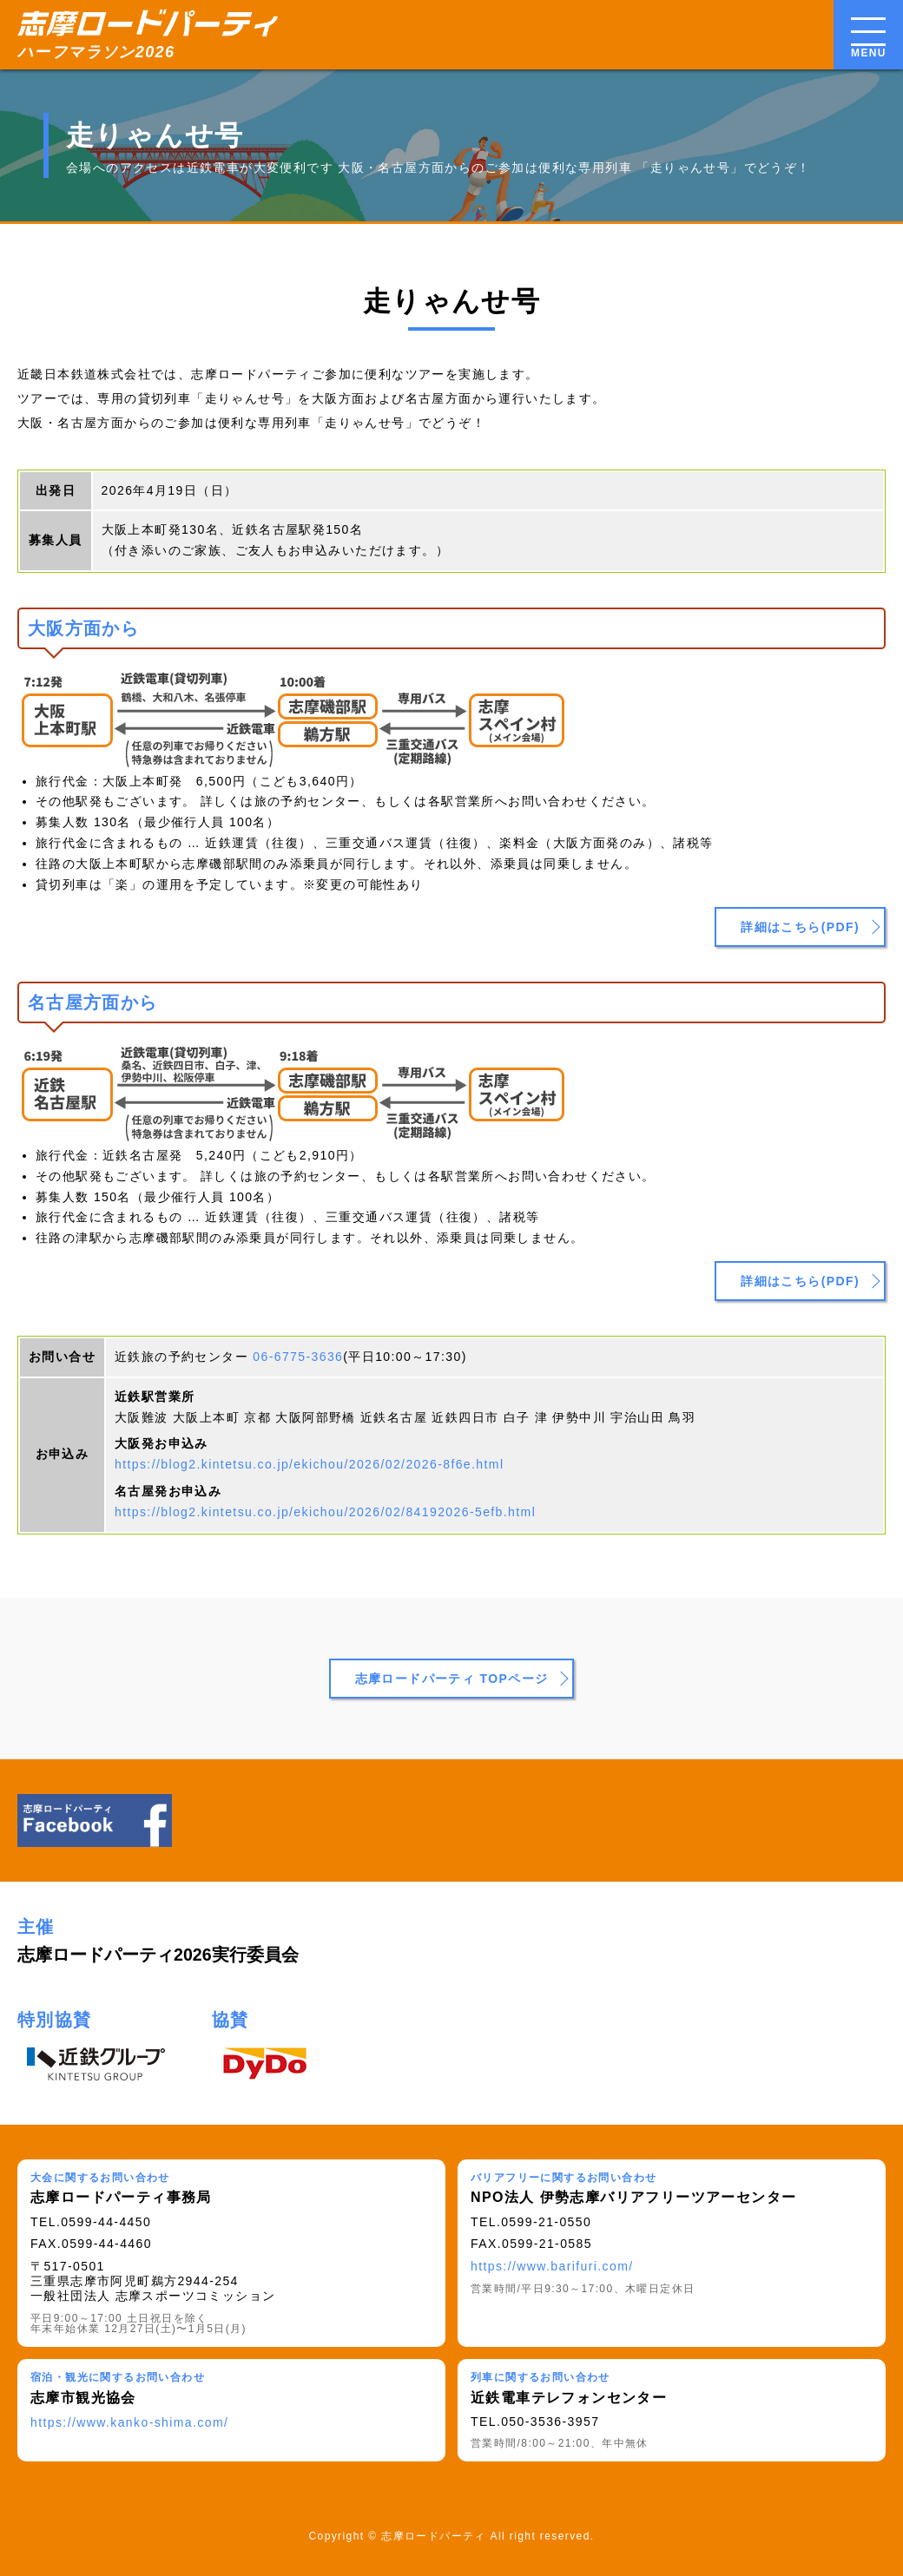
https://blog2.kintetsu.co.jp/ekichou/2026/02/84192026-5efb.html (325, 1512)
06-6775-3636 (298, 1357)
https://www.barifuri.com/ (552, 2266)
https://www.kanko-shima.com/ (129, 2422)
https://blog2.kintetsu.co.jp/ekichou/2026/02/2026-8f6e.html (309, 1464)
